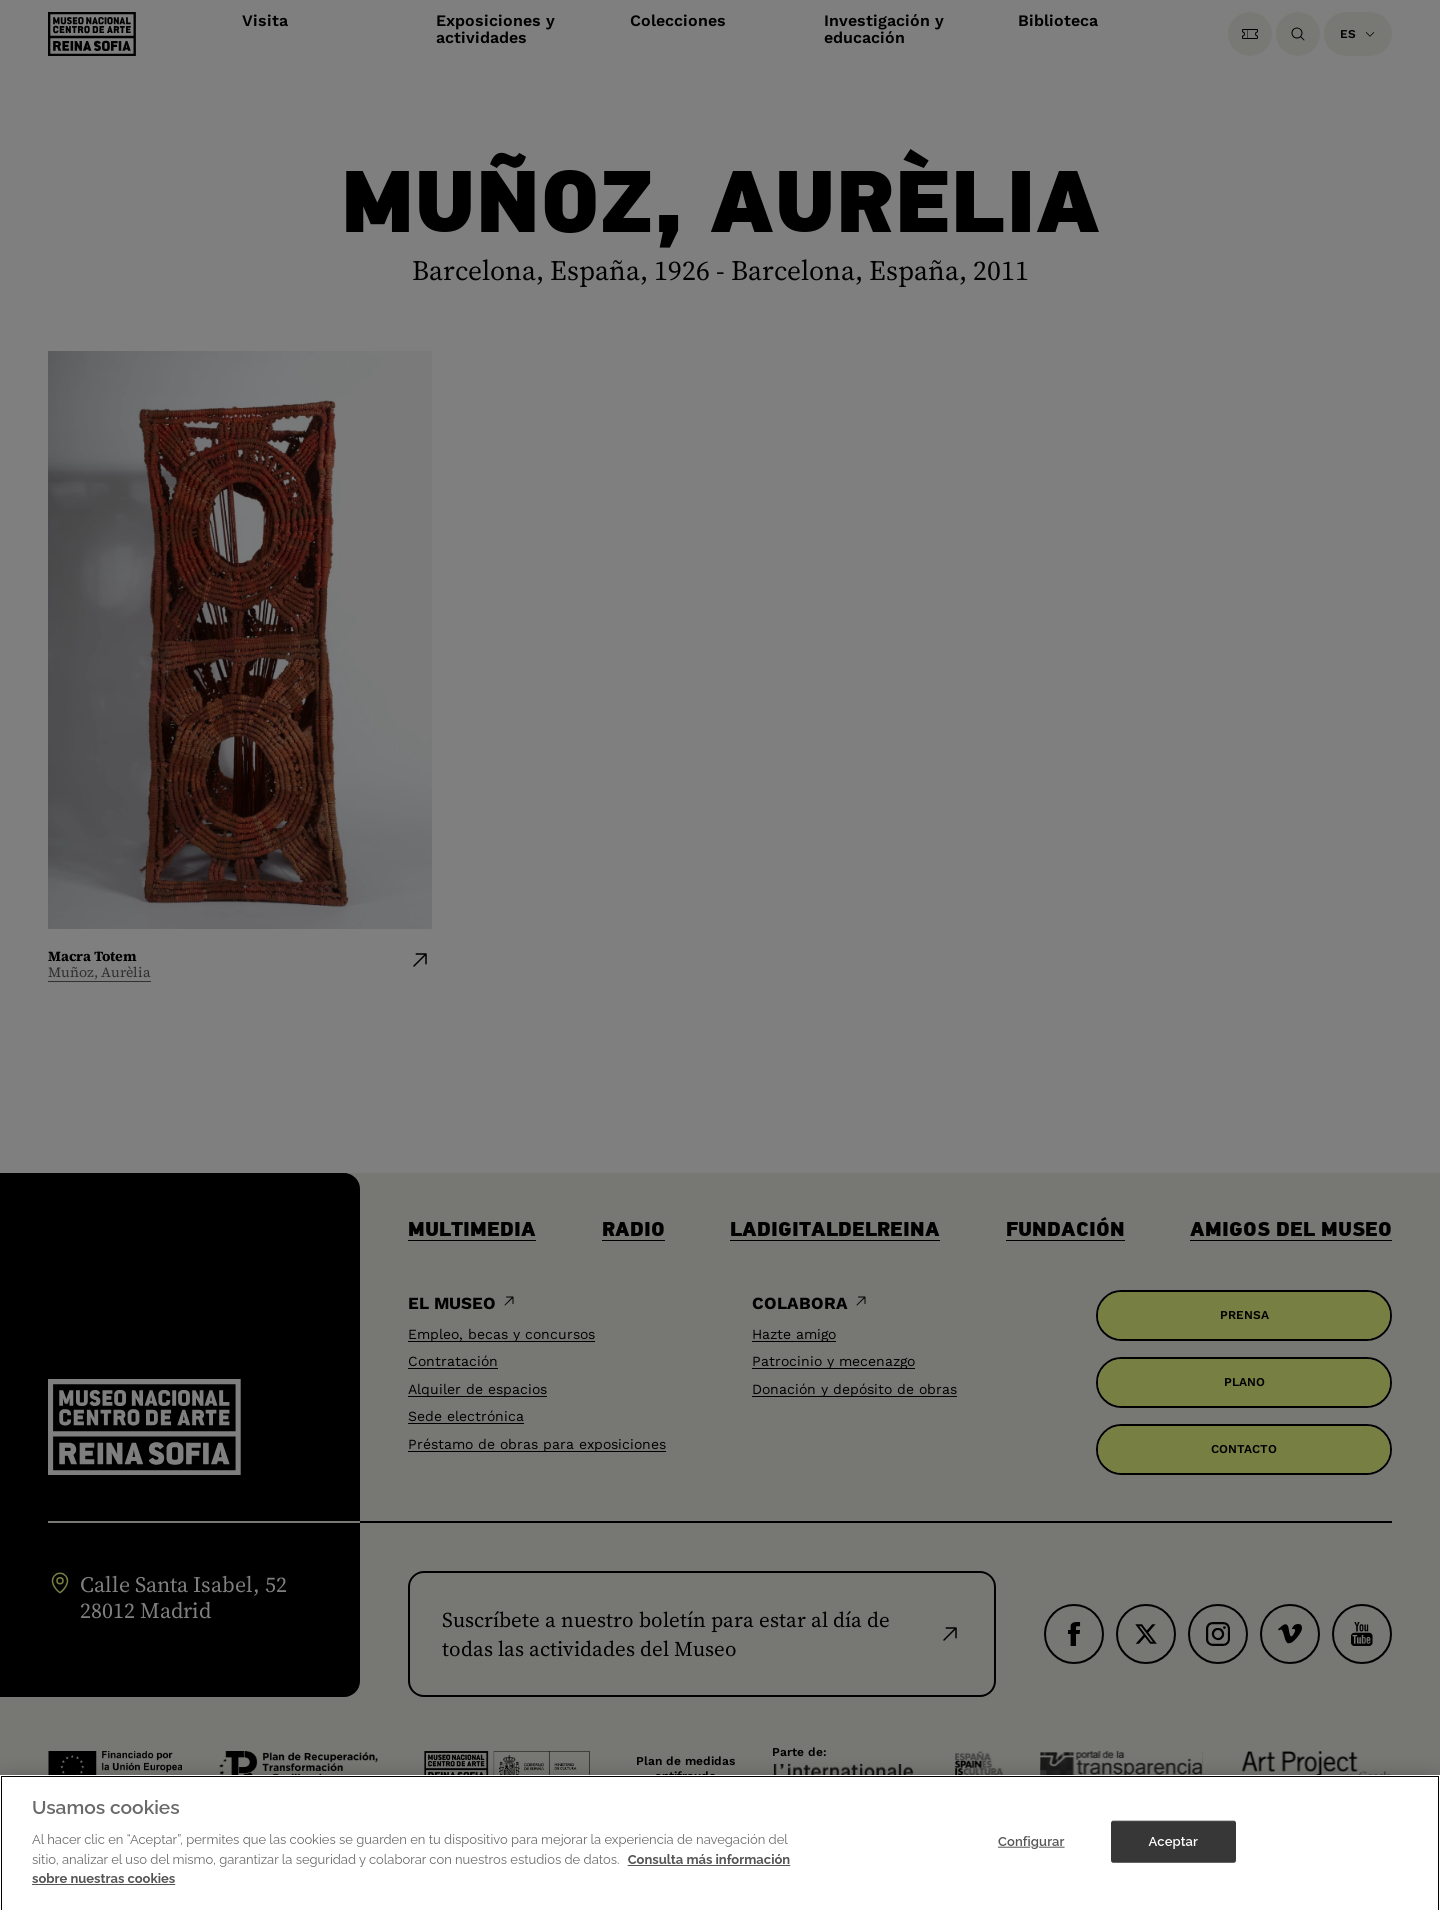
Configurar (1031, 1854)
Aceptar (1173, 1854)
